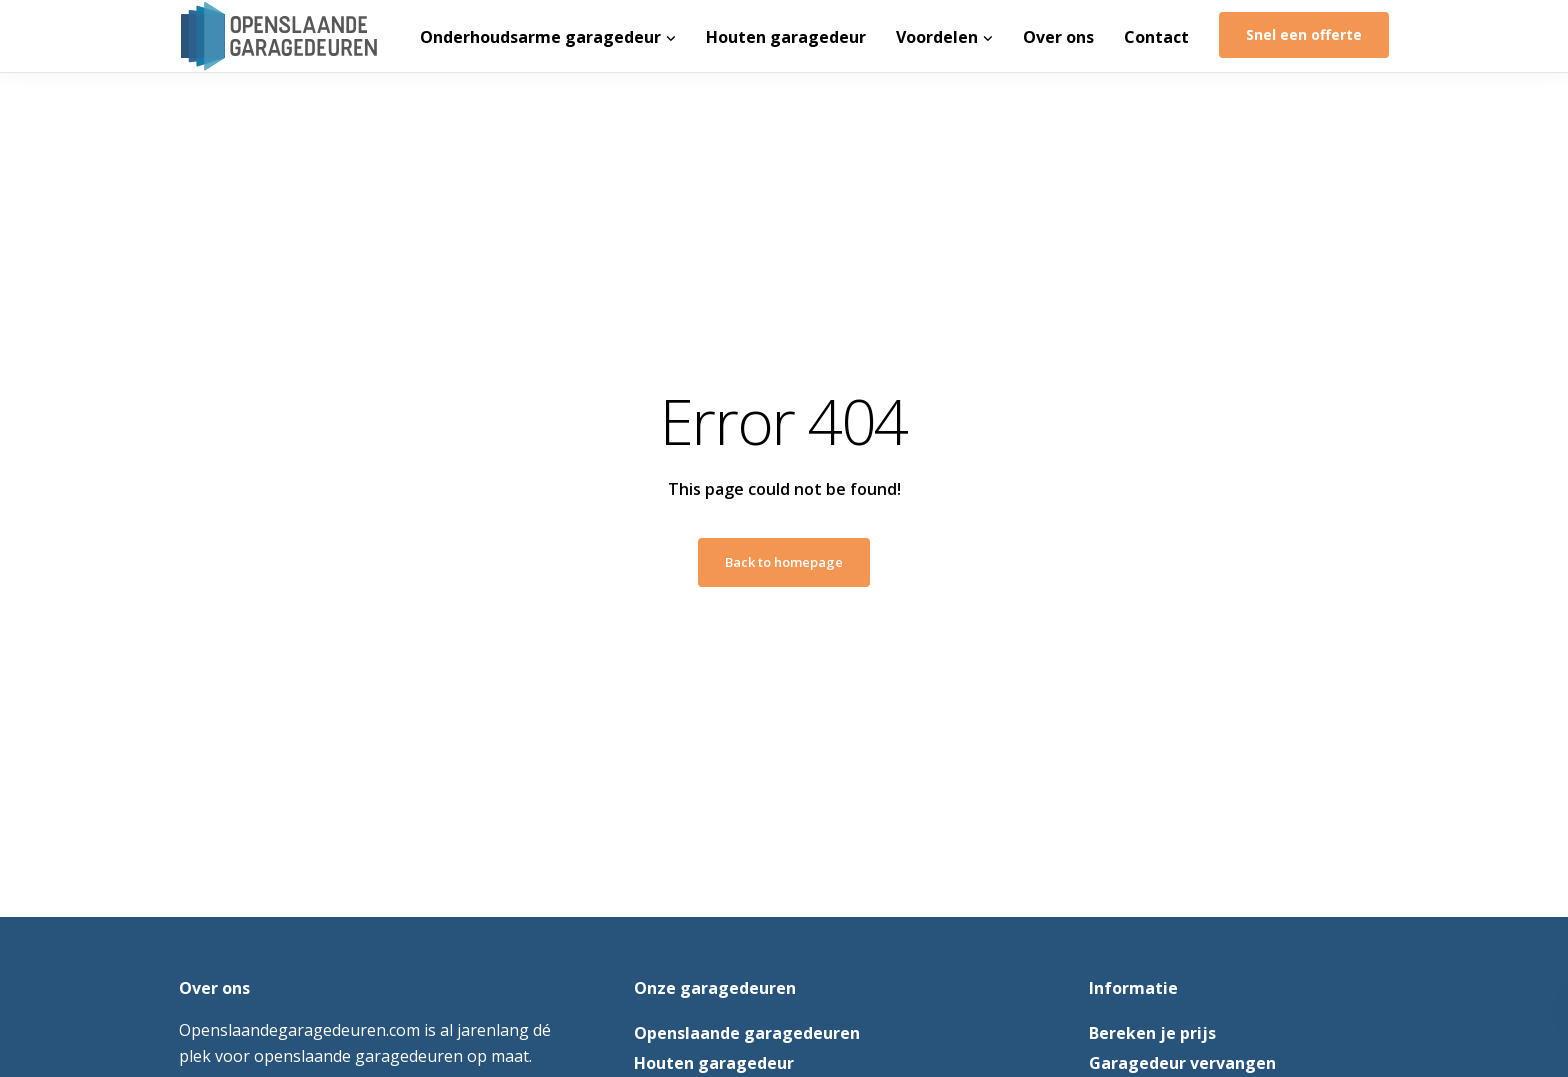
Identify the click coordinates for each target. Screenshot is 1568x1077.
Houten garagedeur (786, 37)
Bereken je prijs (1152, 1033)
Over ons (1058, 37)
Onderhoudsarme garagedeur (540, 37)
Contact (1156, 37)
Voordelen (937, 37)
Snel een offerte (1304, 34)
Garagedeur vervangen (1182, 1063)
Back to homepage (784, 562)
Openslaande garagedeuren (747, 1033)
